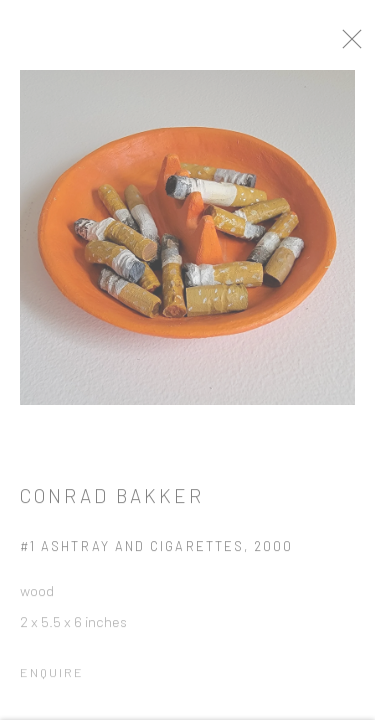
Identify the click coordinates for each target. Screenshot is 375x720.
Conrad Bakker (112, 501)
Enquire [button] (52, 678)
